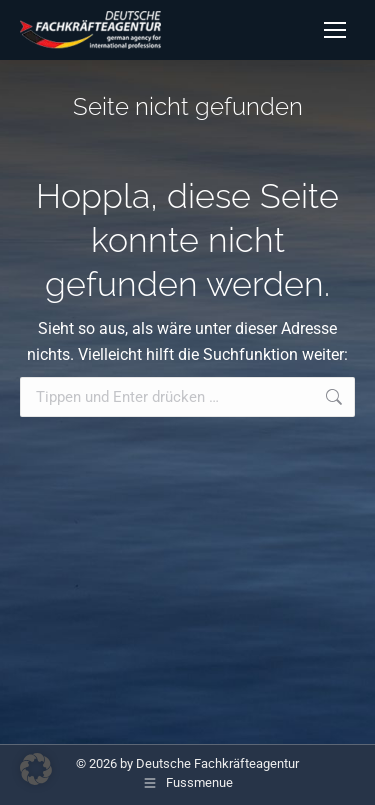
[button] (36, 769)
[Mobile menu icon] (335, 30)
